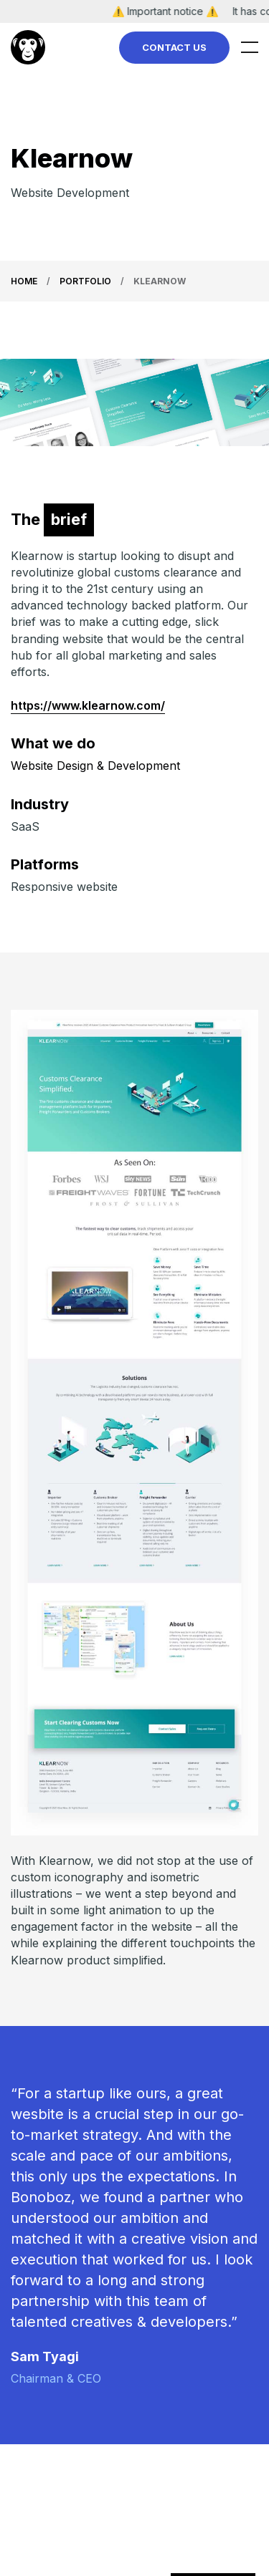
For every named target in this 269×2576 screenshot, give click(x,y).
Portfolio (85, 281)
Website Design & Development (95, 765)
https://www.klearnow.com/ (88, 705)
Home (24, 281)
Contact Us (174, 47)
